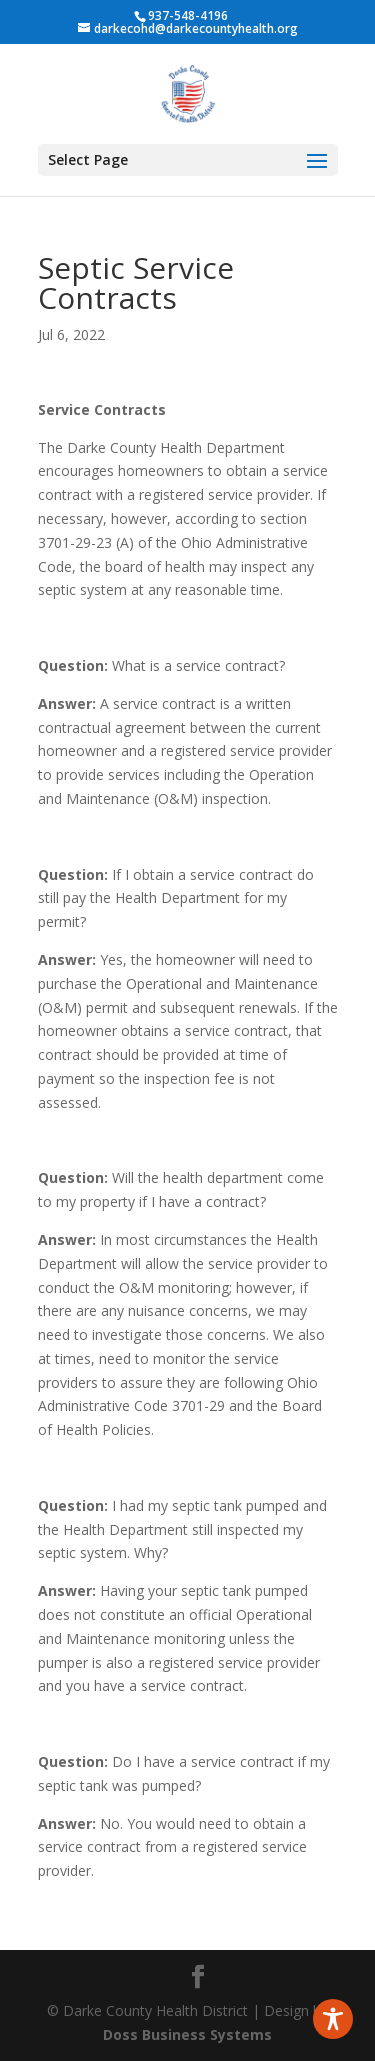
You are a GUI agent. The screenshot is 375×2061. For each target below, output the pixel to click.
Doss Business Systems (187, 2034)
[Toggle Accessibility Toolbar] (333, 2019)
